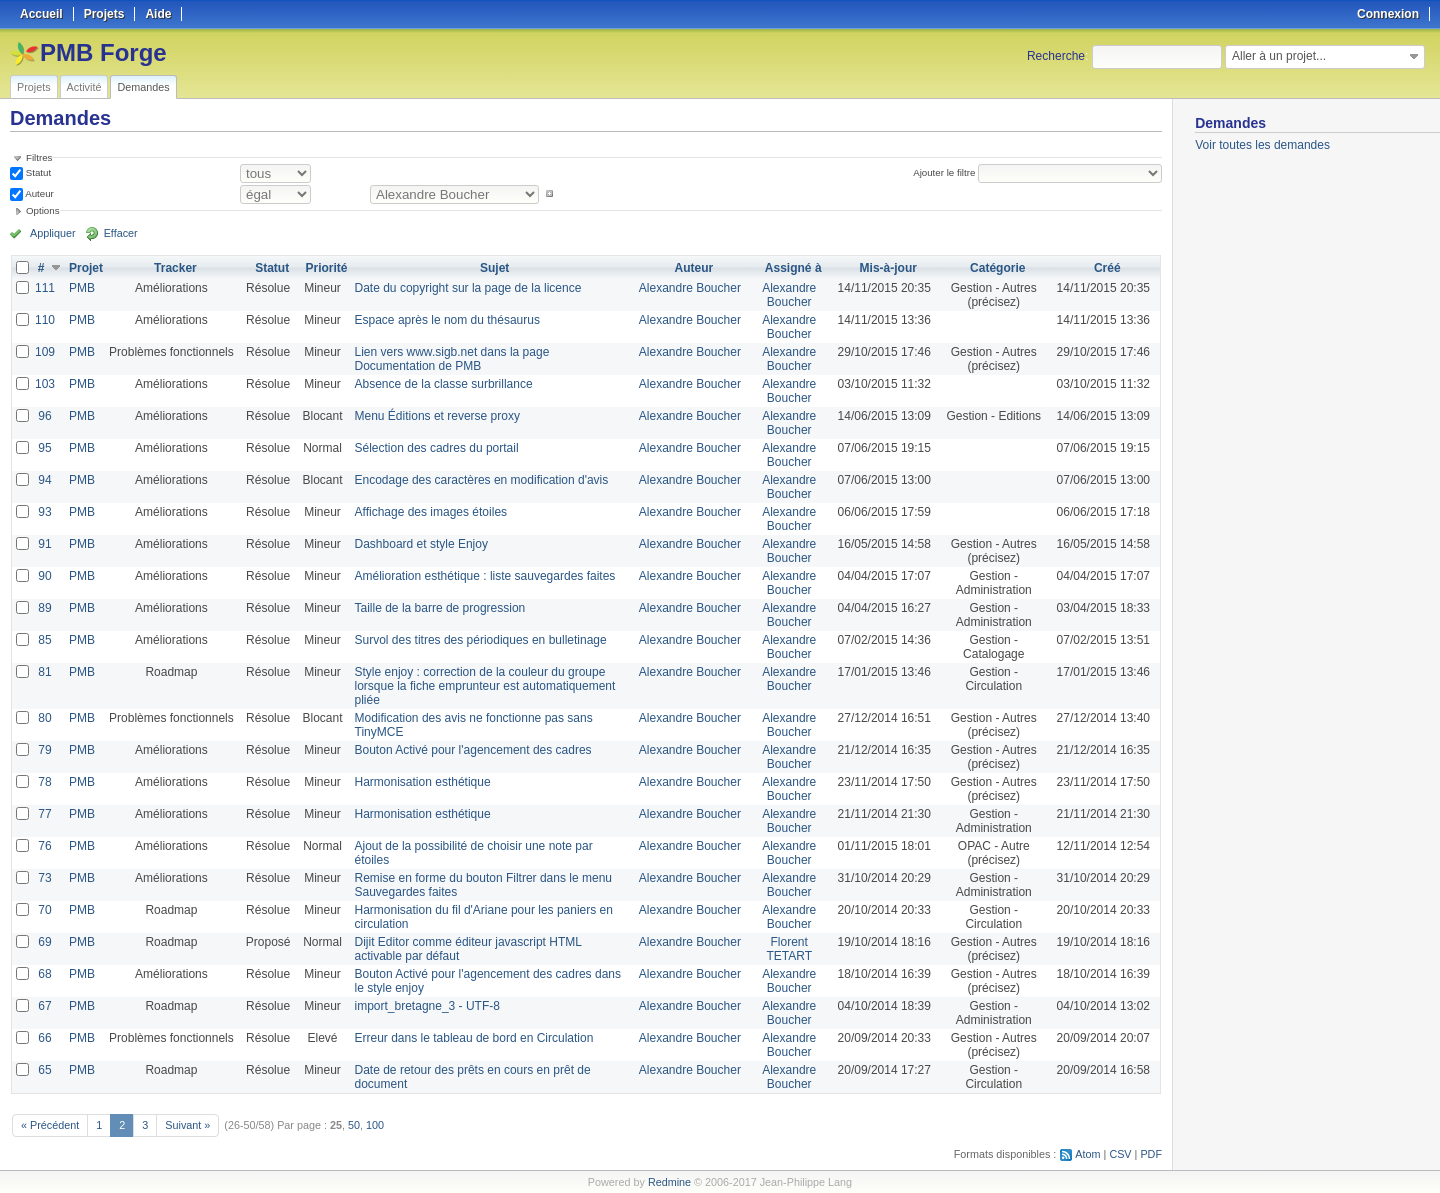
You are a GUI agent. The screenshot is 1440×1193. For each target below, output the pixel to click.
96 (44, 416)
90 (44, 576)
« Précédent (50, 1125)
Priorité (326, 268)
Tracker (175, 268)
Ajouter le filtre (944, 172)
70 (44, 910)
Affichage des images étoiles (431, 512)
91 (44, 544)
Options (43, 210)
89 (44, 608)
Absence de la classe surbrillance (444, 384)
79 (44, 750)
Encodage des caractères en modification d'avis (482, 480)
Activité (84, 87)
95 (44, 448)
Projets (34, 87)
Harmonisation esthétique (423, 782)
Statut (37, 172)
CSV (1120, 1154)
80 (44, 718)
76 (44, 846)
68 (44, 974)
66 (44, 1038)
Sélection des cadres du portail (437, 448)
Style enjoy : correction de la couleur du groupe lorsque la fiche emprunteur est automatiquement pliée (485, 686)
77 (44, 814)
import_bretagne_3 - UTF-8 (427, 1006)
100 (375, 1125)
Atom (1087, 1154)
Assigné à (793, 268)
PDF (1151, 1154)
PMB (82, 288)
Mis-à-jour (888, 268)
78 (44, 782)
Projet (86, 268)
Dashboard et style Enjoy (421, 544)
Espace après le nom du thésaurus (447, 320)
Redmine (669, 1182)
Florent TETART (789, 949)
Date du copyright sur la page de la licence (468, 288)
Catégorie (997, 268)
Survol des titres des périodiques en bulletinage (481, 640)
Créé (1107, 268)
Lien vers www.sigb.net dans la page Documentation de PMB (452, 359)
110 (45, 320)
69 (44, 942)
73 (44, 878)
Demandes (143, 87)
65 (44, 1070)
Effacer (121, 233)
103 (45, 384)
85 (44, 640)
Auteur (38, 193)
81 (44, 672)
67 (44, 1006)
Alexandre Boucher (690, 288)
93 (44, 512)
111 (45, 288)
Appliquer (53, 233)
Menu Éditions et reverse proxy (437, 416)
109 (45, 352)
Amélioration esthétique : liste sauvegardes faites (485, 576)
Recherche (1056, 56)
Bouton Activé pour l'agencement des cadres (473, 750)
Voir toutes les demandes (1262, 145)
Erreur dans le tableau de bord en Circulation (474, 1038)
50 (354, 1125)
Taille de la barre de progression (440, 608)
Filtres (39, 157)
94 (44, 480)
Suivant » (187, 1125)
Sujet (494, 268)
